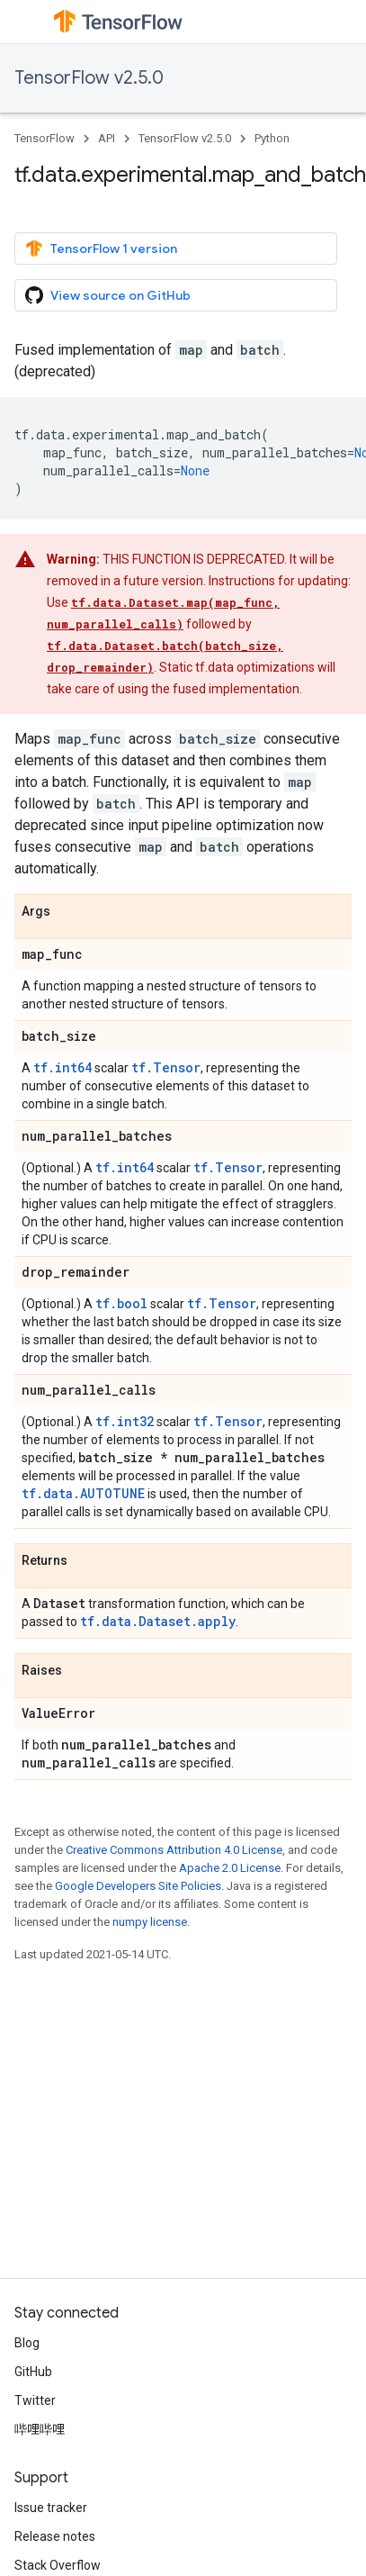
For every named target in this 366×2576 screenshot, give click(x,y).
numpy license (149, 1922)
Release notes (54, 2536)
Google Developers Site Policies (138, 1886)
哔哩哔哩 (39, 2429)
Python (272, 138)
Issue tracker (50, 2507)
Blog (27, 2343)
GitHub (33, 2371)
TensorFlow (44, 138)
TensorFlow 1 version (101, 249)
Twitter (35, 2400)
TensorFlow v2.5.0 (89, 78)
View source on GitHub (108, 295)
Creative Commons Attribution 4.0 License (174, 1850)
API (106, 138)
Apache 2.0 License (230, 1868)
